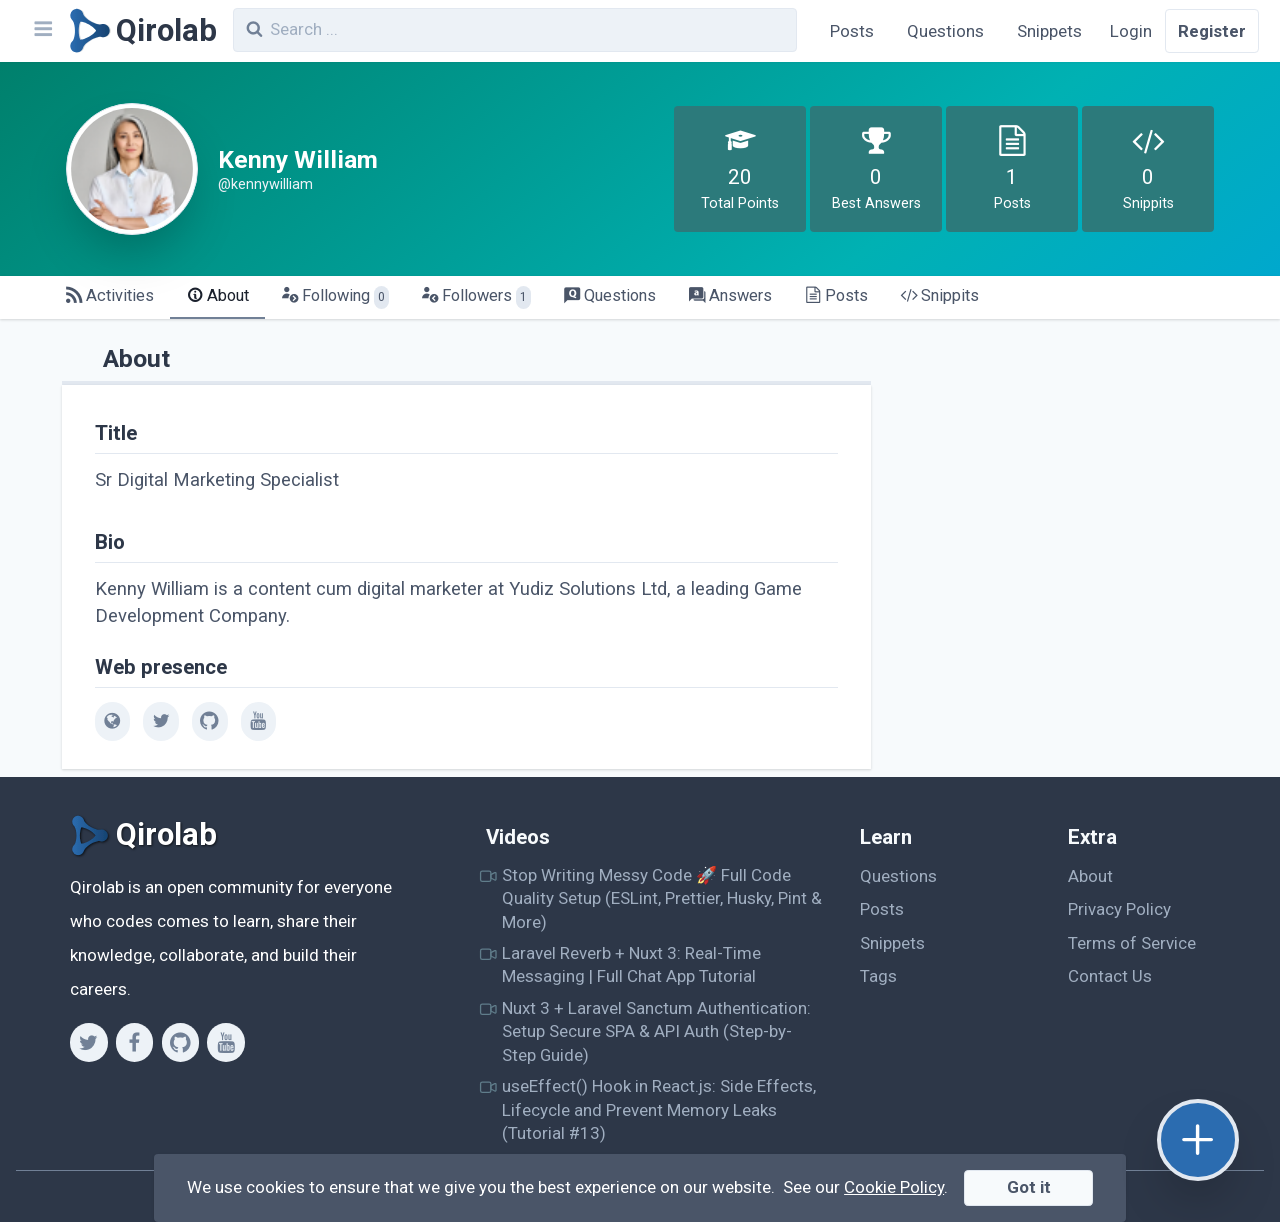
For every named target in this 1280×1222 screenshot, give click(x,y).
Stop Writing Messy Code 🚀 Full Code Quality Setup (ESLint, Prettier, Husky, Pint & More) (662, 898)
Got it (1029, 1187)
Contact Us (1110, 976)
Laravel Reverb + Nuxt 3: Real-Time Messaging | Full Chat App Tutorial (631, 964)
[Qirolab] (139, 31)
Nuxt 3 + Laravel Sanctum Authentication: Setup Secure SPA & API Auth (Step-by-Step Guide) (656, 1031)
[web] (112, 721)
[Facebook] (134, 1042)
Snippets (1049, 31)
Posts (852, 31)
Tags (878, 976)
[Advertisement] (1065, 476)
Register (1212, 31)
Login (1131, 31)
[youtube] (258, 721)
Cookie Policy (894, 1187)
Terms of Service (1132, 943)
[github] (209, 721)
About (1090, 876)
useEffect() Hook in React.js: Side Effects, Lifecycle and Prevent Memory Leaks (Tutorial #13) (659, 1109)
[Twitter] (88, 1042)
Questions (945, 31)
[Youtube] (225, 1042)
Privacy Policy (1119, 909)
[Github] (180, 1042)
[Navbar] (42, 31)
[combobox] (515, 30)
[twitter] (160, 721)
